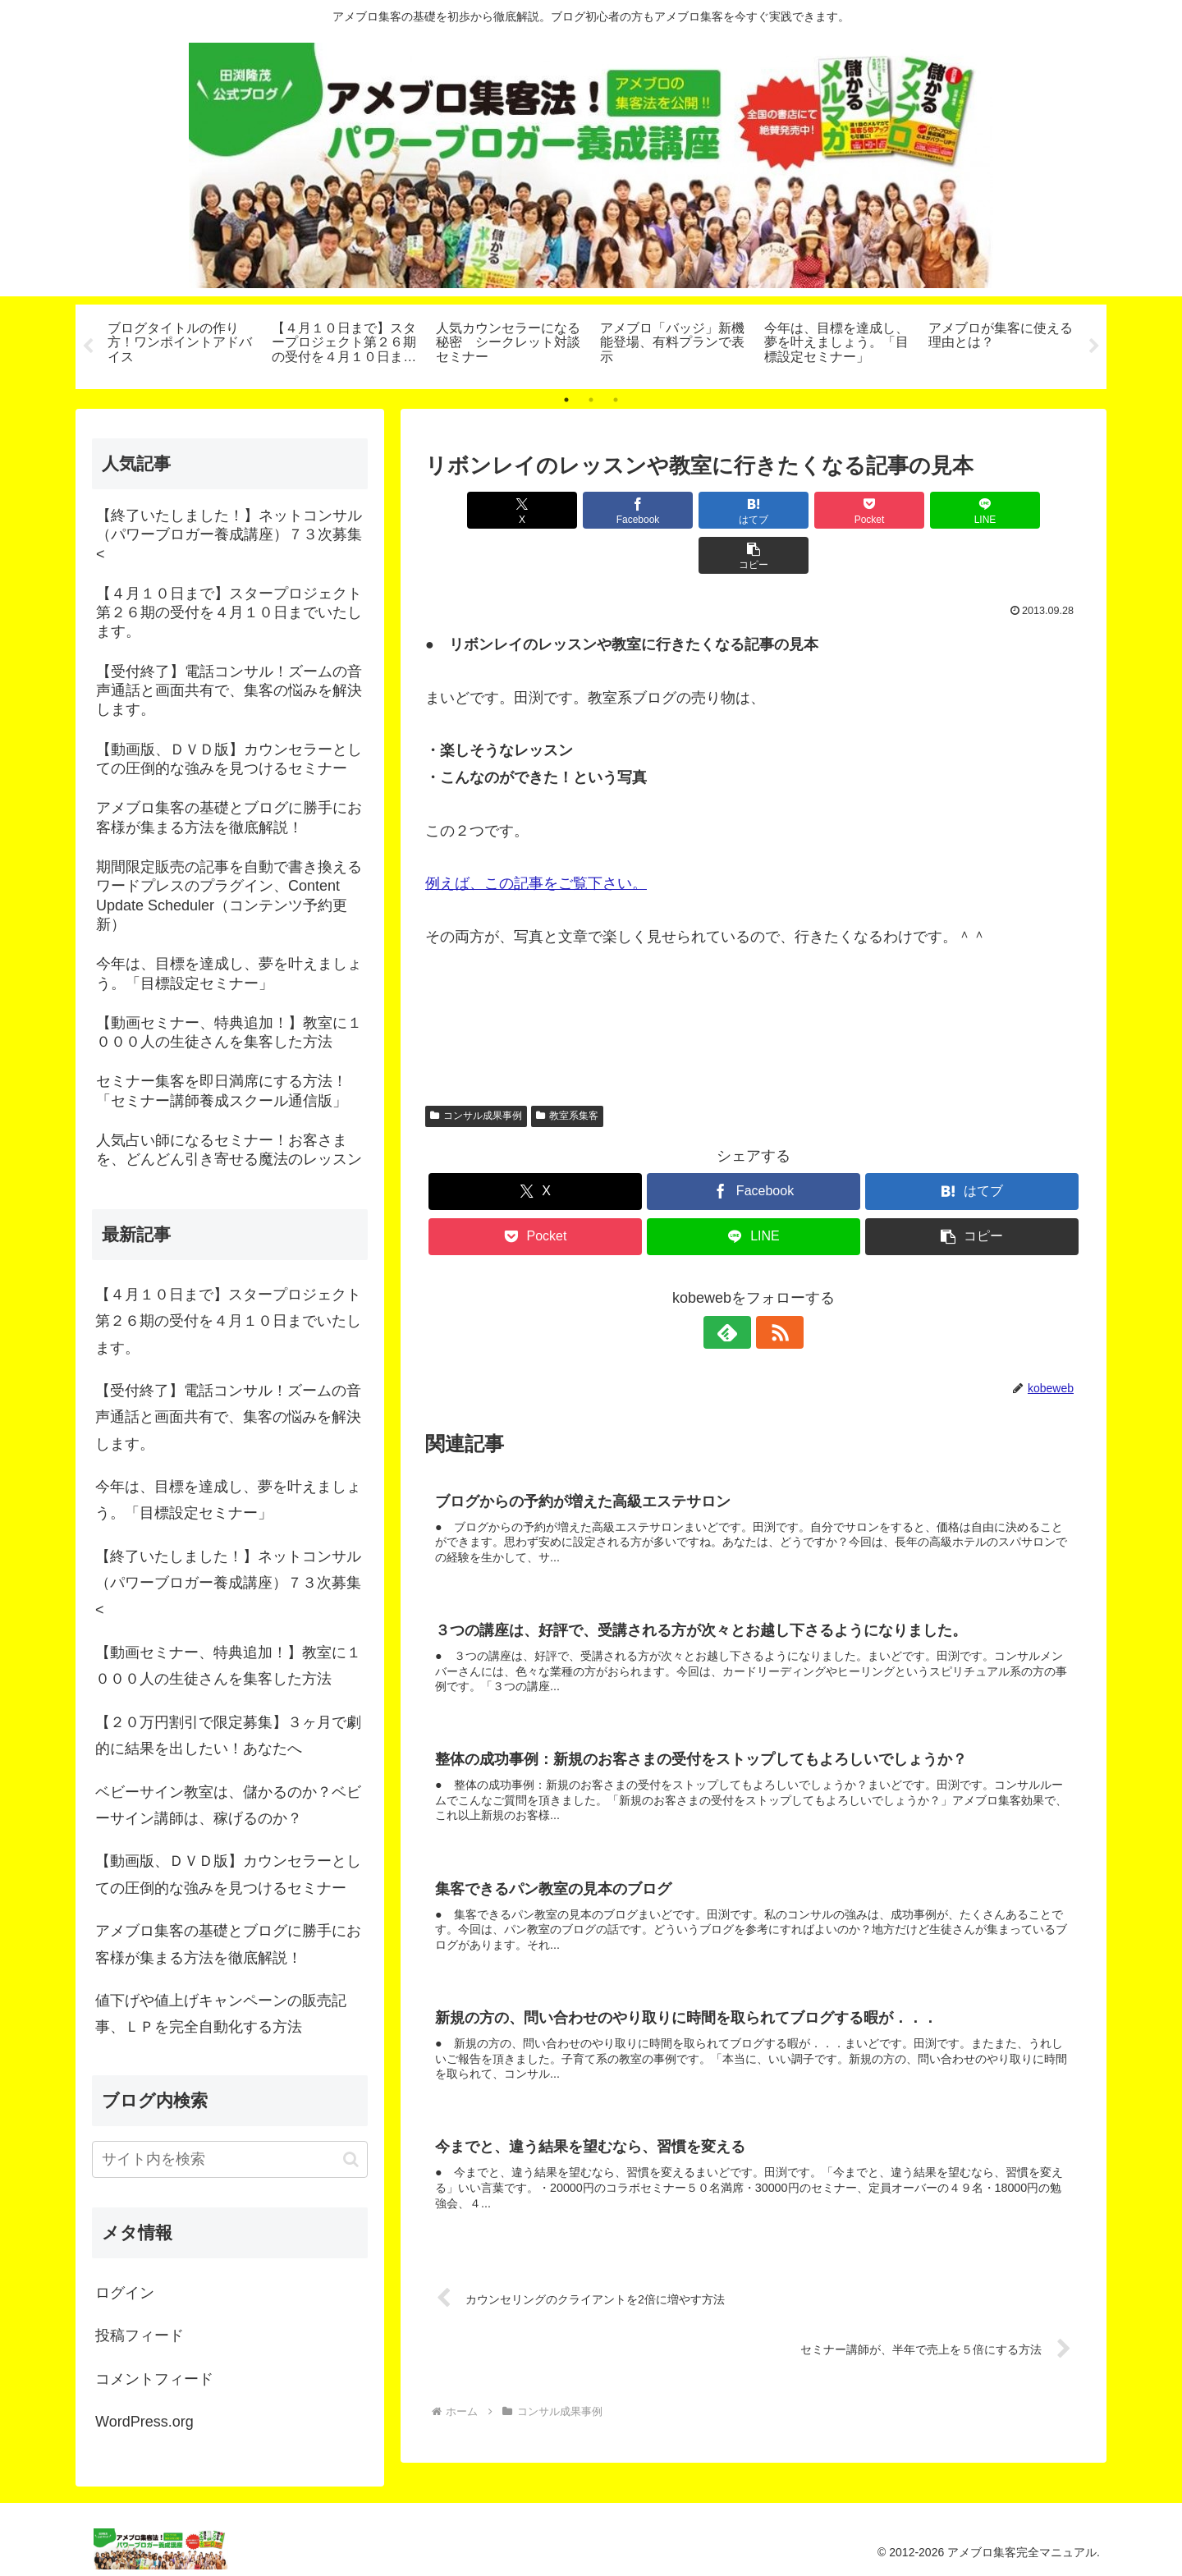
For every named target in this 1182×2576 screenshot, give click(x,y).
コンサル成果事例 (476, 1070)
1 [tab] (566, 400)
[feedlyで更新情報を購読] (734, 1287)
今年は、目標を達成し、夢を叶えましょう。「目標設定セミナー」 (228, 1499)
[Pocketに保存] (808, 510)
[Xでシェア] (477, 510)
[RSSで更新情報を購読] (772, 1287)
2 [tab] (591, 400)
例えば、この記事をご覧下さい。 (536, 839)
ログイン (124, 2293)
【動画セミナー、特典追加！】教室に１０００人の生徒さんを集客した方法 (228, 1665)
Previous (88, 346)
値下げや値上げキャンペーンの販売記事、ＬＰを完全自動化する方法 (220, 2013)
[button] (1029, 510)
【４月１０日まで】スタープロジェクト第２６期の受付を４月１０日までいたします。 (228, 1321)
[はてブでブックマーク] (698, 510)
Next (1094, 346)
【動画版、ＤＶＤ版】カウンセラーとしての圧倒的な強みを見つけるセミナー (228, 1875)
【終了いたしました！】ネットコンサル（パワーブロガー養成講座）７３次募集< (228, 1583)
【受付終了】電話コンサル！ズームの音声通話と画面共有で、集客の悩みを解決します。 (228, 1417)
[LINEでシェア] (919, 510)
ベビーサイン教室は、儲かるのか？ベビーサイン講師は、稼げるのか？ (228, 1805)
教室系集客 (567, 1070)
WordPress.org (144, 2421)
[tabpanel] (180, 344)
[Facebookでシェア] (587, 510)
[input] (230, 2159)
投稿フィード (139, 2335)
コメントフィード (154, 2379)
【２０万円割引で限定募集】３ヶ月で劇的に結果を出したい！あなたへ (228, 1735)
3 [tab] (615, 400)
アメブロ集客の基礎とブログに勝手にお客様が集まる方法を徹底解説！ (228, 1944)
